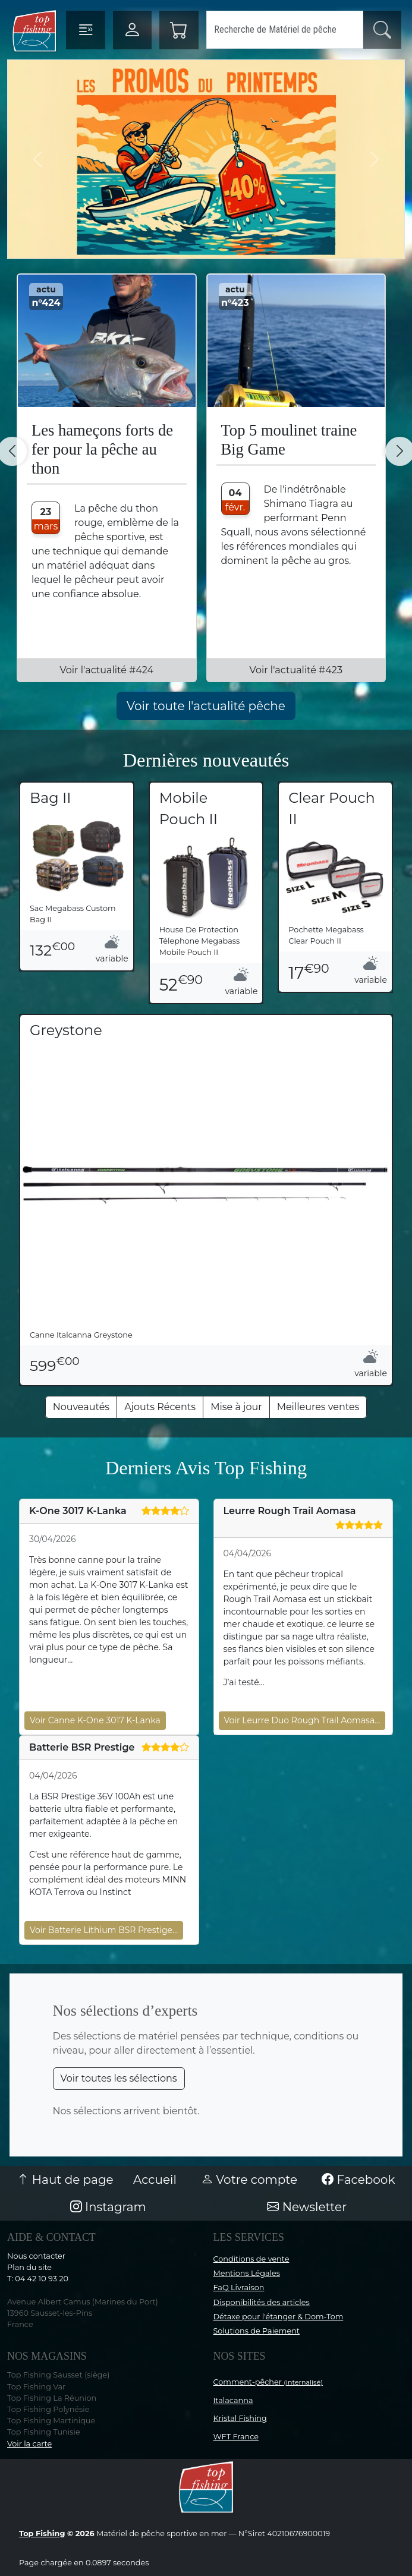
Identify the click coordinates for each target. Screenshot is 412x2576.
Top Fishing (42, 2533)
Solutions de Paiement (256, 2330)
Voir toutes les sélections (119, 2078)
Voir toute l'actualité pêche (206, 706)
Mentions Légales (246, 2273)
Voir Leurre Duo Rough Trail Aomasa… (302, 1720)
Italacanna (233, 2400)
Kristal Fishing (240, 2418)
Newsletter (307, 2207)
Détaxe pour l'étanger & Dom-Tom (278, 2316)
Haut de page (65, 2180)
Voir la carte (29, 2443)
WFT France (236, 2436)
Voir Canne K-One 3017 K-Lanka (95, 1720)
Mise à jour (236, 1406)
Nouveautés (81, 1406)
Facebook (358, 2180)
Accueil (155, 2180)
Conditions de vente (251, 2259)
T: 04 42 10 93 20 (37, 2278)
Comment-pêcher (268, 2382)
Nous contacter (36, 2256)
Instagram (108, 2207)
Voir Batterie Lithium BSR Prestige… (104, 1930)
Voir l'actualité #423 (296, 670)
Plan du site (29, 2267)
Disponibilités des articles (261, 2302)
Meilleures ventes (318, 1406)
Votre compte (249, 2180)
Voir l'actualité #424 (106, 670)
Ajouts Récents (160, 1406)
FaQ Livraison (239, 2287)
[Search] (284, 30)
